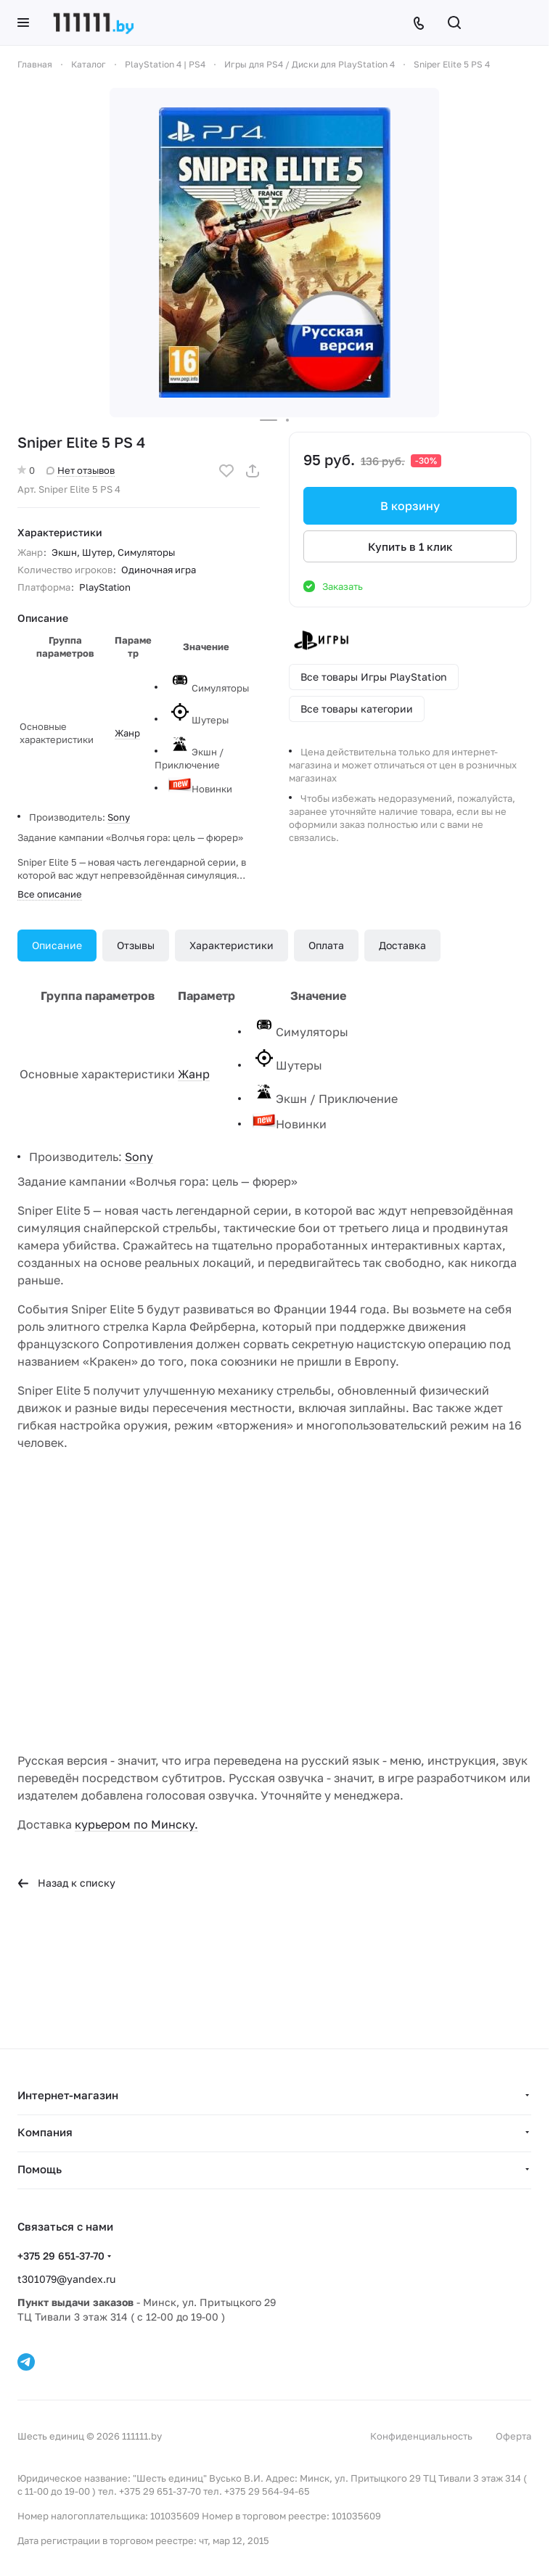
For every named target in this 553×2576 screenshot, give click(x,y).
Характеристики (231, 945)
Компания (45, 2131)
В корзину (410, 506)
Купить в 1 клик (410, 546)
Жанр (127, 733)
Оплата (326, 945)
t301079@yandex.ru (66, 2279)
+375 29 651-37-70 (61, 2255)
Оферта (513, 2436)
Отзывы (136, 945)
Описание (57, 945)
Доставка (402, 945)
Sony (118, 817)
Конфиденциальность (421, 2436)
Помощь (39, 2168)
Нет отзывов (80, 470)
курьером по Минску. (136, 1824)
